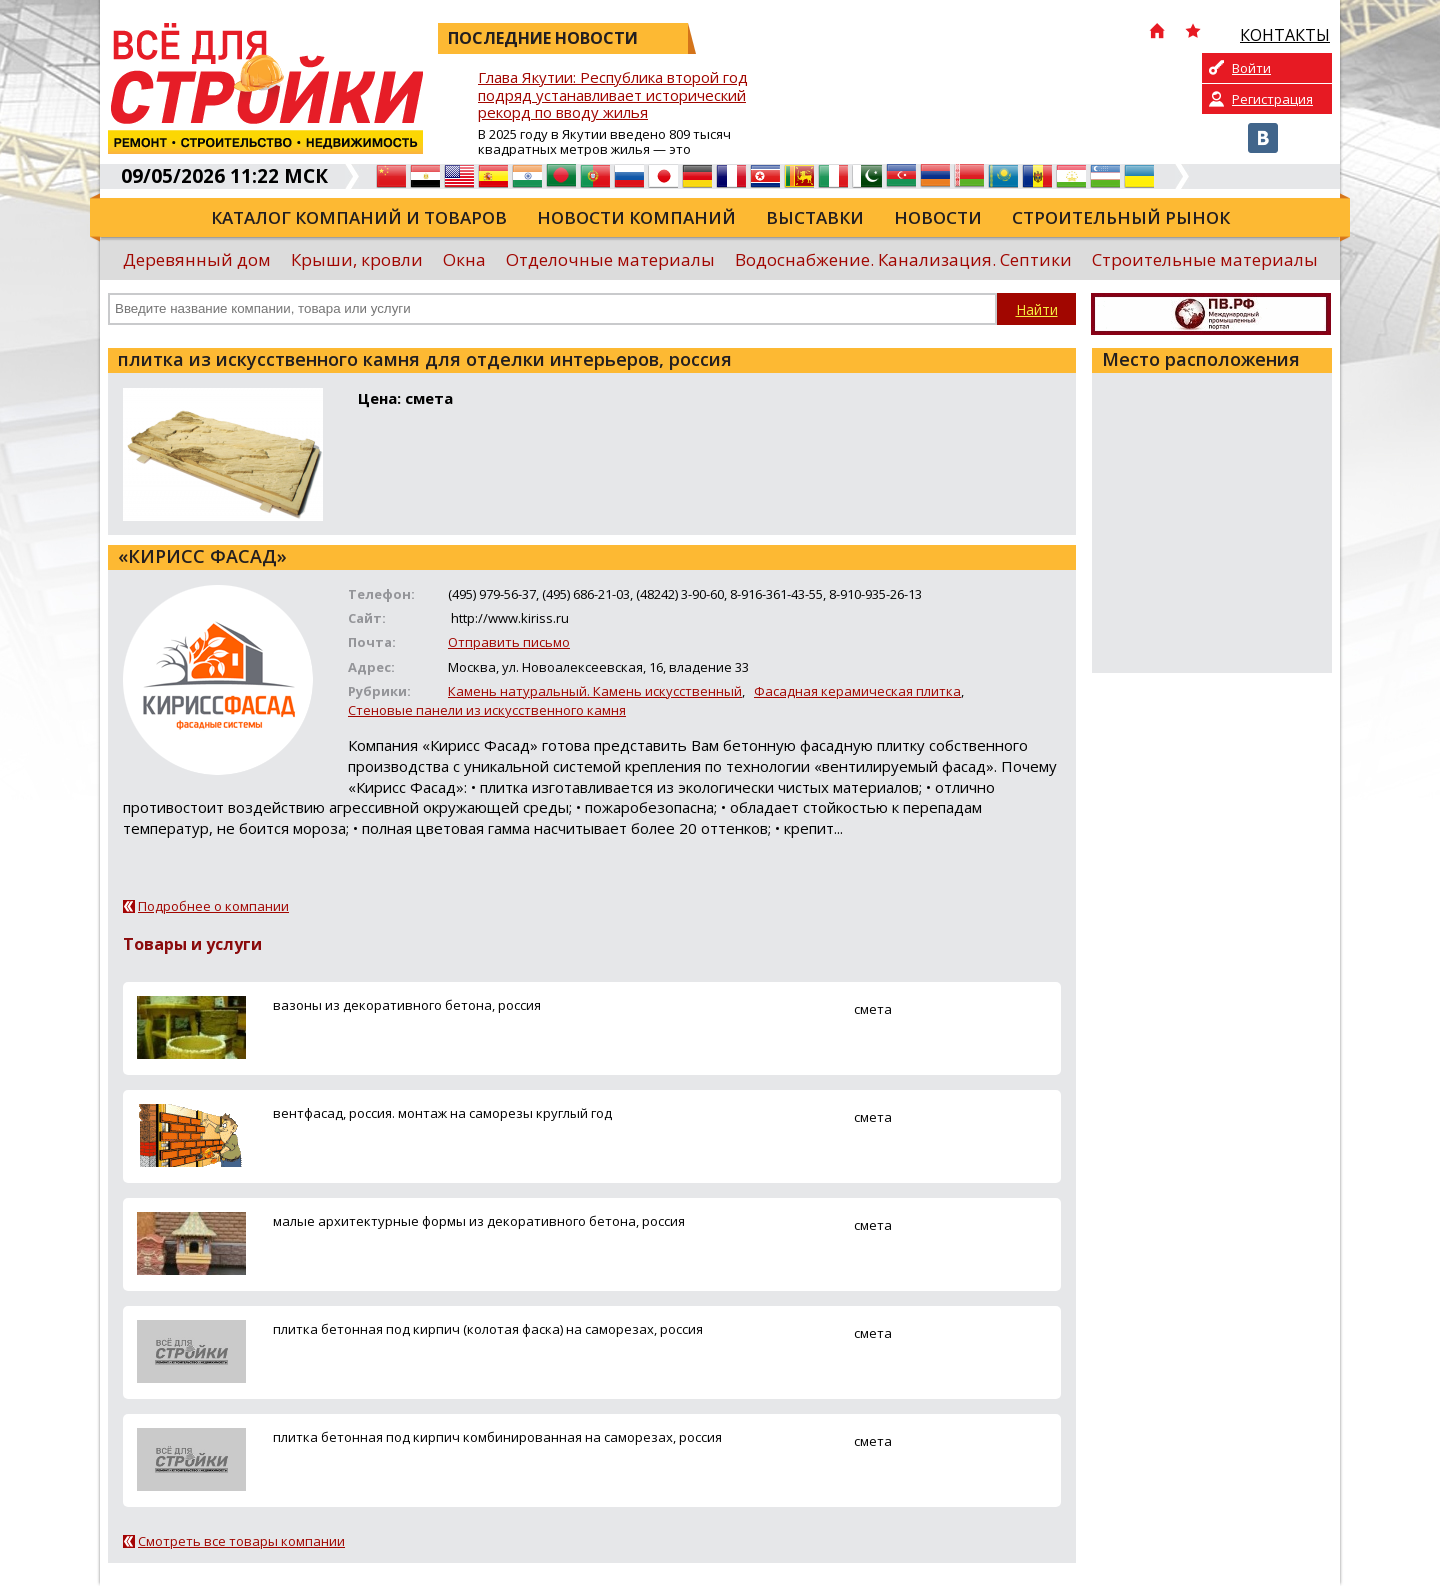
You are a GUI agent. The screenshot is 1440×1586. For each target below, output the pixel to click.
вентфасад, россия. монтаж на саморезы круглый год (442, 1113)
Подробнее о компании (213, 906)
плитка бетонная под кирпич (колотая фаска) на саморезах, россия (488, 1329)
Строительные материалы (1205, 259)
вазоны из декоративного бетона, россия (407, 1005)
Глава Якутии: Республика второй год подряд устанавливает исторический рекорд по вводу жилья (613, 95)
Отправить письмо (509, 642)
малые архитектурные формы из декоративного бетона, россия (479, 1221)
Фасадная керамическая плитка (857, 691)
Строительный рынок (1121, 217)
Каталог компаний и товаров (359, 217)
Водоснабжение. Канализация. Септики (903, 259)
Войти (1251, 68)
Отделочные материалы (610, 259)
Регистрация (1272, 99)
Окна (464, 259)
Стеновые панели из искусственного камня (487, 710)
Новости (938, 217)
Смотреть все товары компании (241, 1541)
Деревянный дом (197, 259)
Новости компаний (636, 217)
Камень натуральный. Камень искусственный (595, 691)
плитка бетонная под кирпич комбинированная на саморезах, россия (497, 1437)
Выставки (815, 217)
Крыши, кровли (357, 259)
